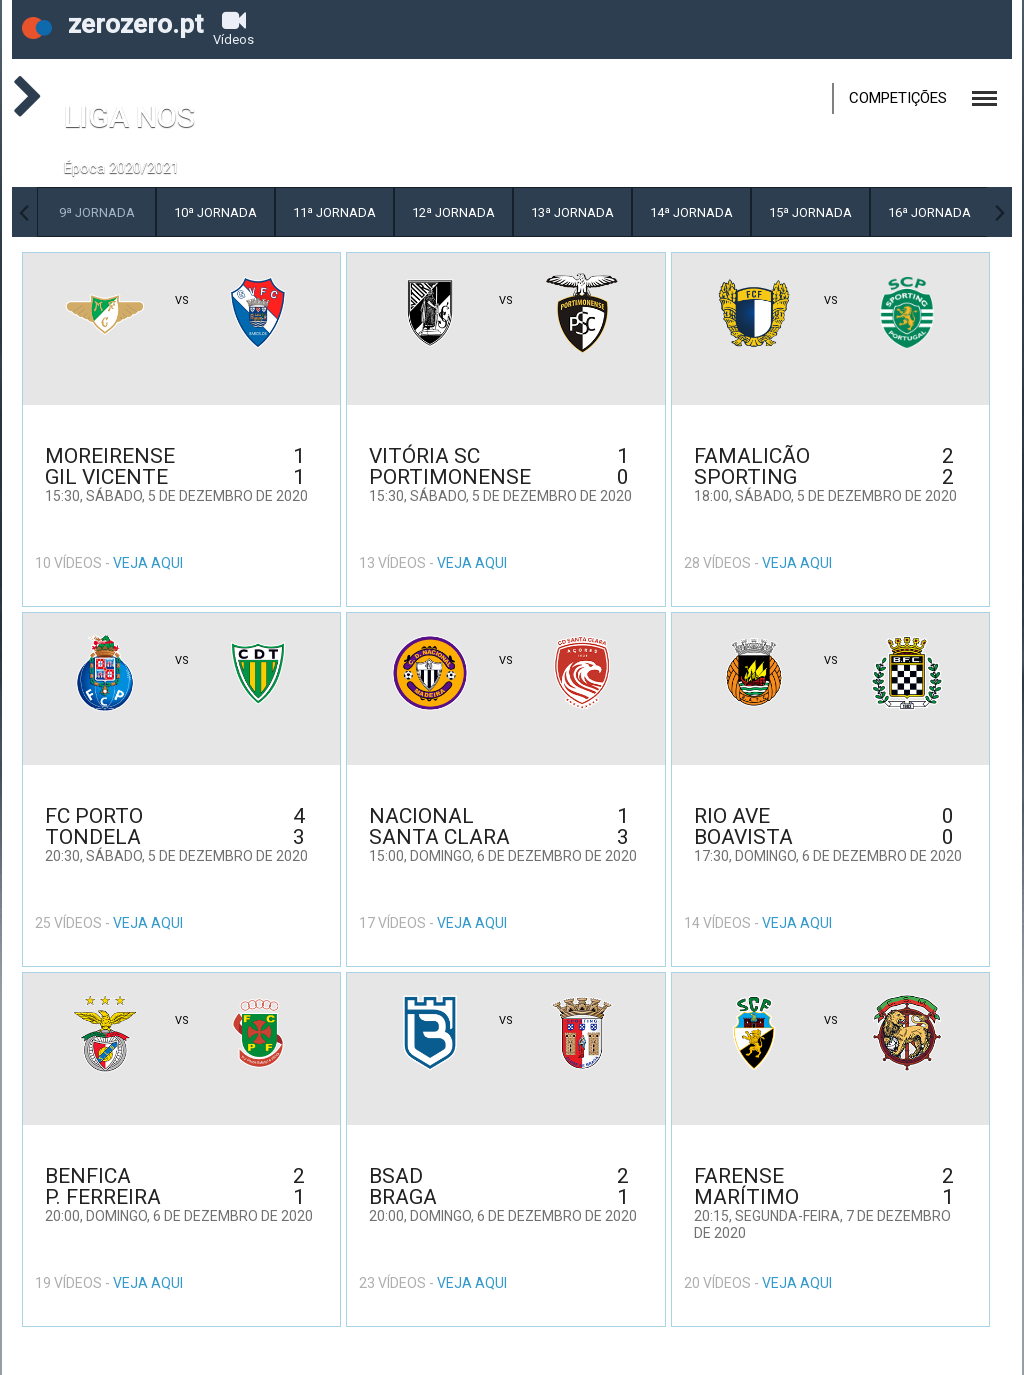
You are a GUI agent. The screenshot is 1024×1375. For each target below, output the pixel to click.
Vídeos (233, 27)
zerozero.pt (112, 24)
